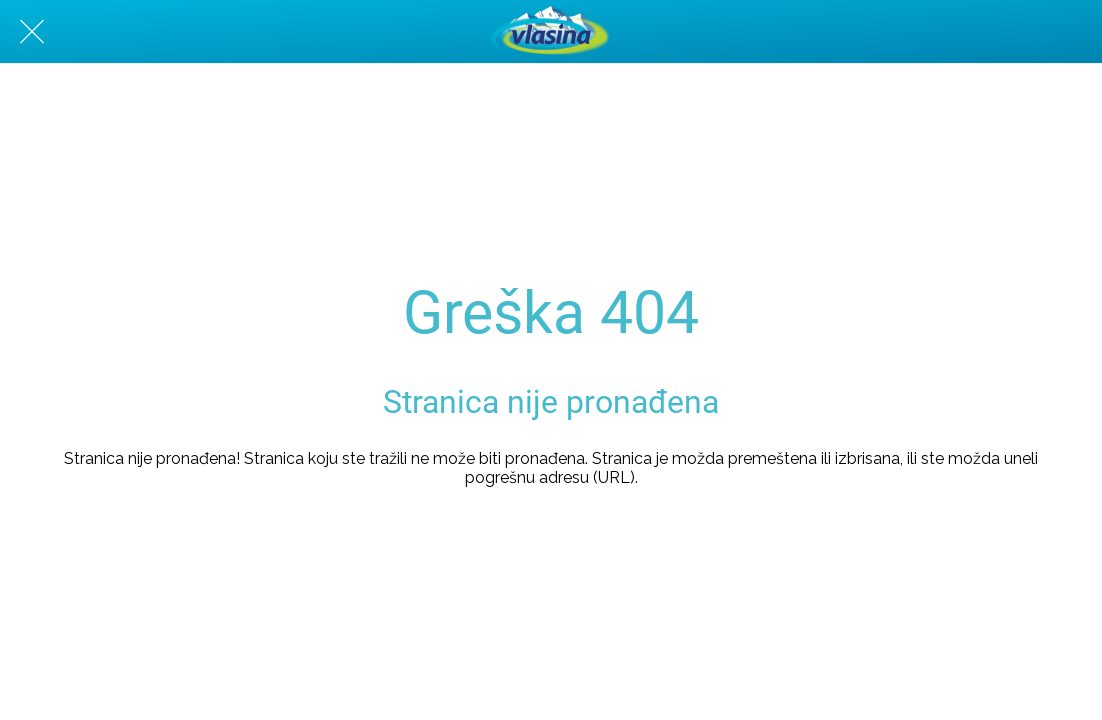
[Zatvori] (32, 32)
